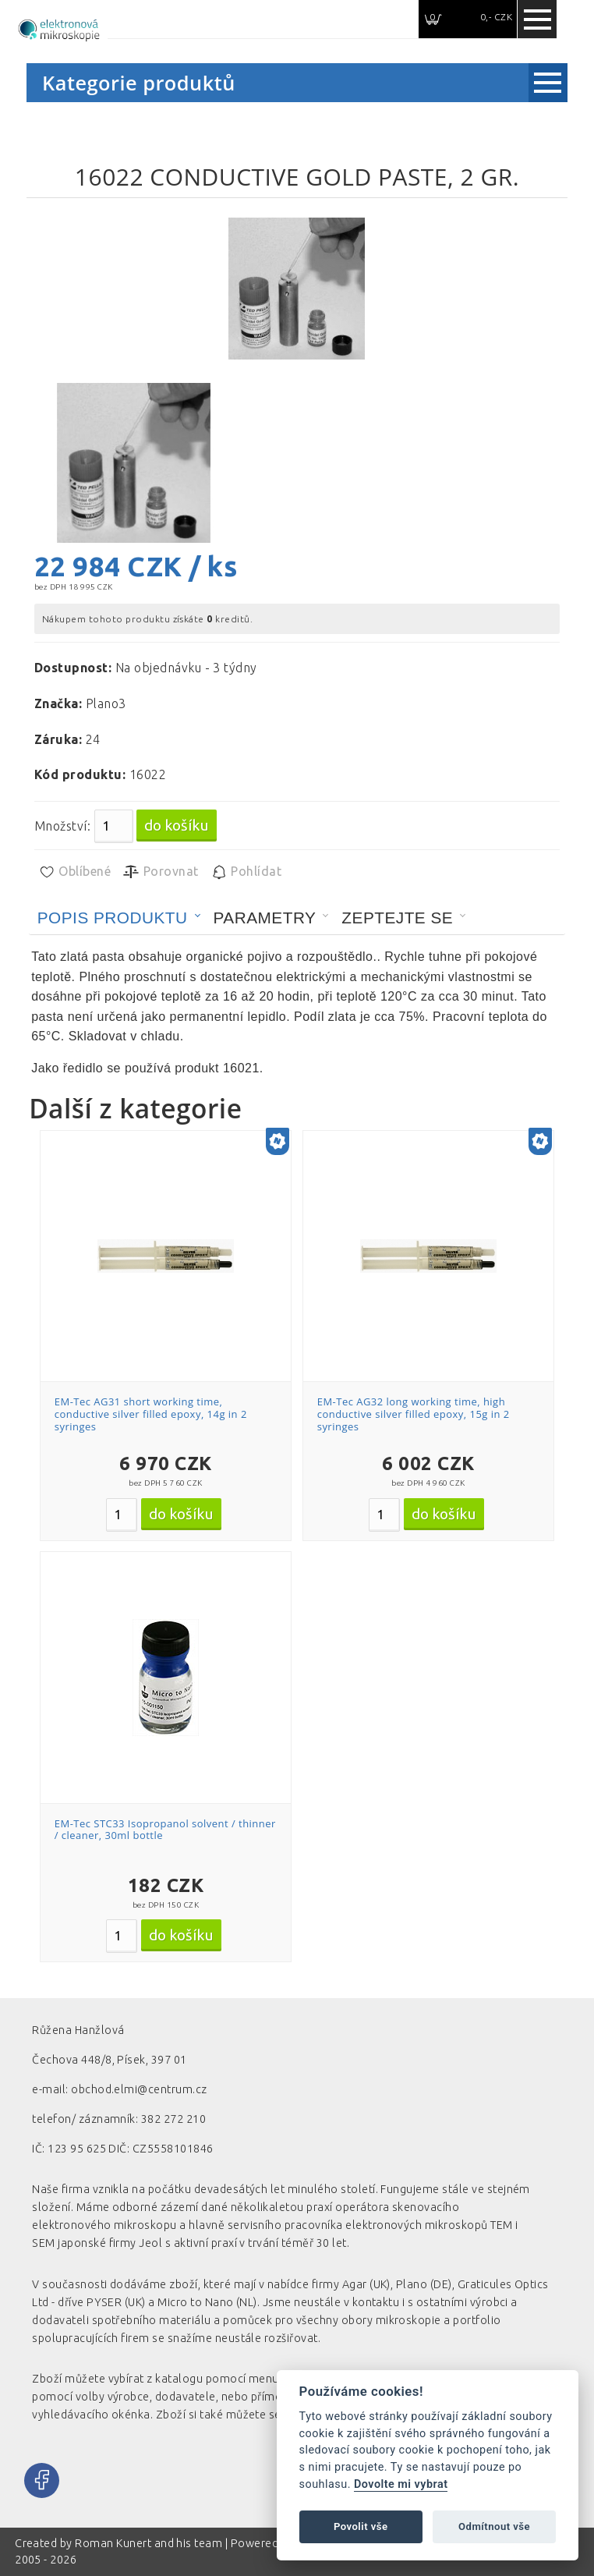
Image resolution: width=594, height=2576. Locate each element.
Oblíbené (74, 872)
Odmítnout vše (494, 2526)
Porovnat (160, 872)
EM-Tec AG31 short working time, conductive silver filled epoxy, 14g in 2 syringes (151, 1413)
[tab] (119, 918)
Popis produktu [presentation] (112, 918)
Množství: (62, 826)
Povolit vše (361, 2526)
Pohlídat (245, 872)
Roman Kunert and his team (150, 2543)
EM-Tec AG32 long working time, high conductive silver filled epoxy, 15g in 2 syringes (413, 1413)
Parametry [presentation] (265, 918)
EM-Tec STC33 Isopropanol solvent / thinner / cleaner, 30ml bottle (165, 1829)
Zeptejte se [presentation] (397, 918)
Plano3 (106, 703)
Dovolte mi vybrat (400, 2484)
